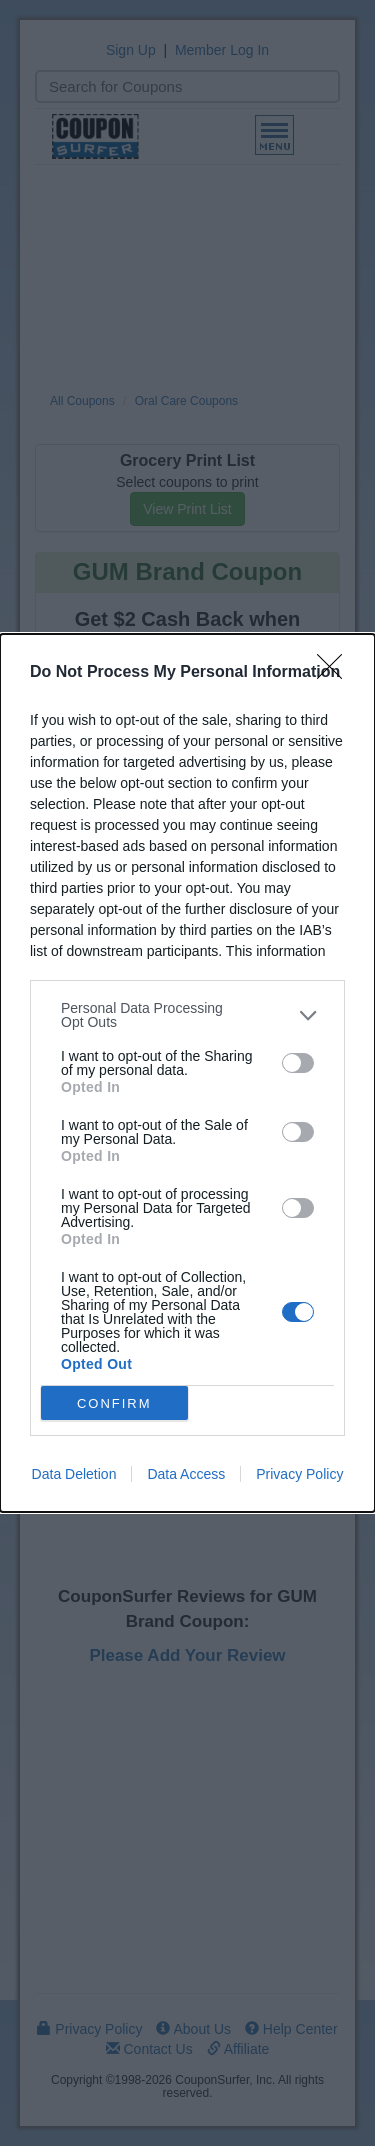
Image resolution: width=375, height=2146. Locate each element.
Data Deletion (74, 1474)
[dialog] (187, 1073)
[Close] (336, 673)
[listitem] (187, 1015)
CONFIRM (114, 1403)
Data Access (186, 1474)
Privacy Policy (299, 1474)
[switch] (298, 1063)
